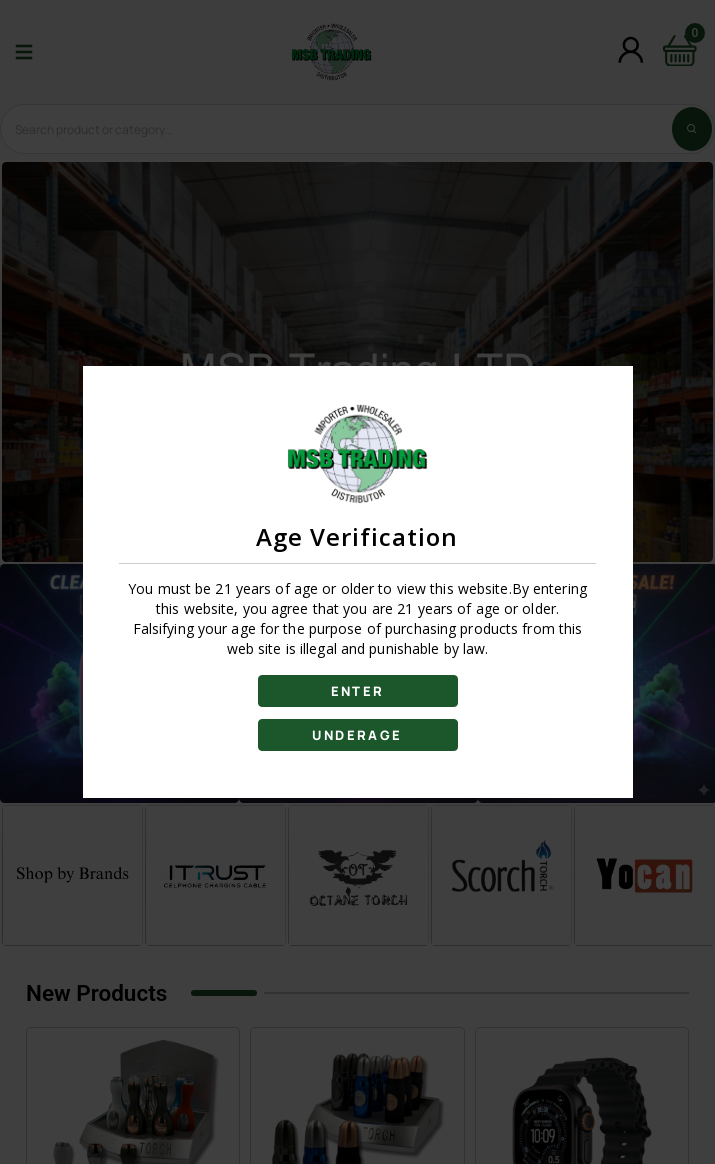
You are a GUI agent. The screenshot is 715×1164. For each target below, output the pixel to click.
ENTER (358, 691)
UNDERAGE (357, 735)
